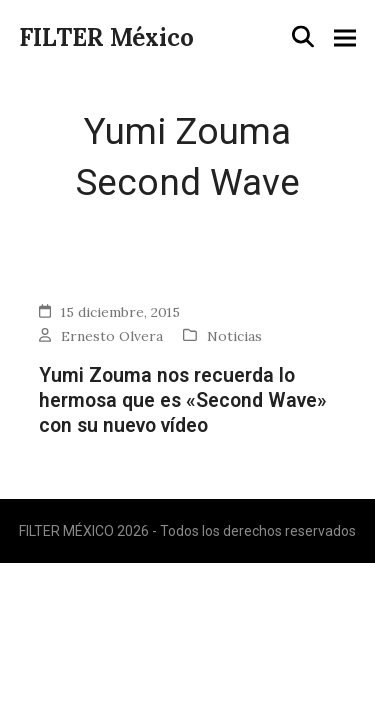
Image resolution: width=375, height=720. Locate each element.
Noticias (234, 336)
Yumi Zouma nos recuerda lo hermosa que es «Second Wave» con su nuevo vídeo (183, 401)
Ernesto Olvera (112, 336)
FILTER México (106, 37)
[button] (303, 37)
